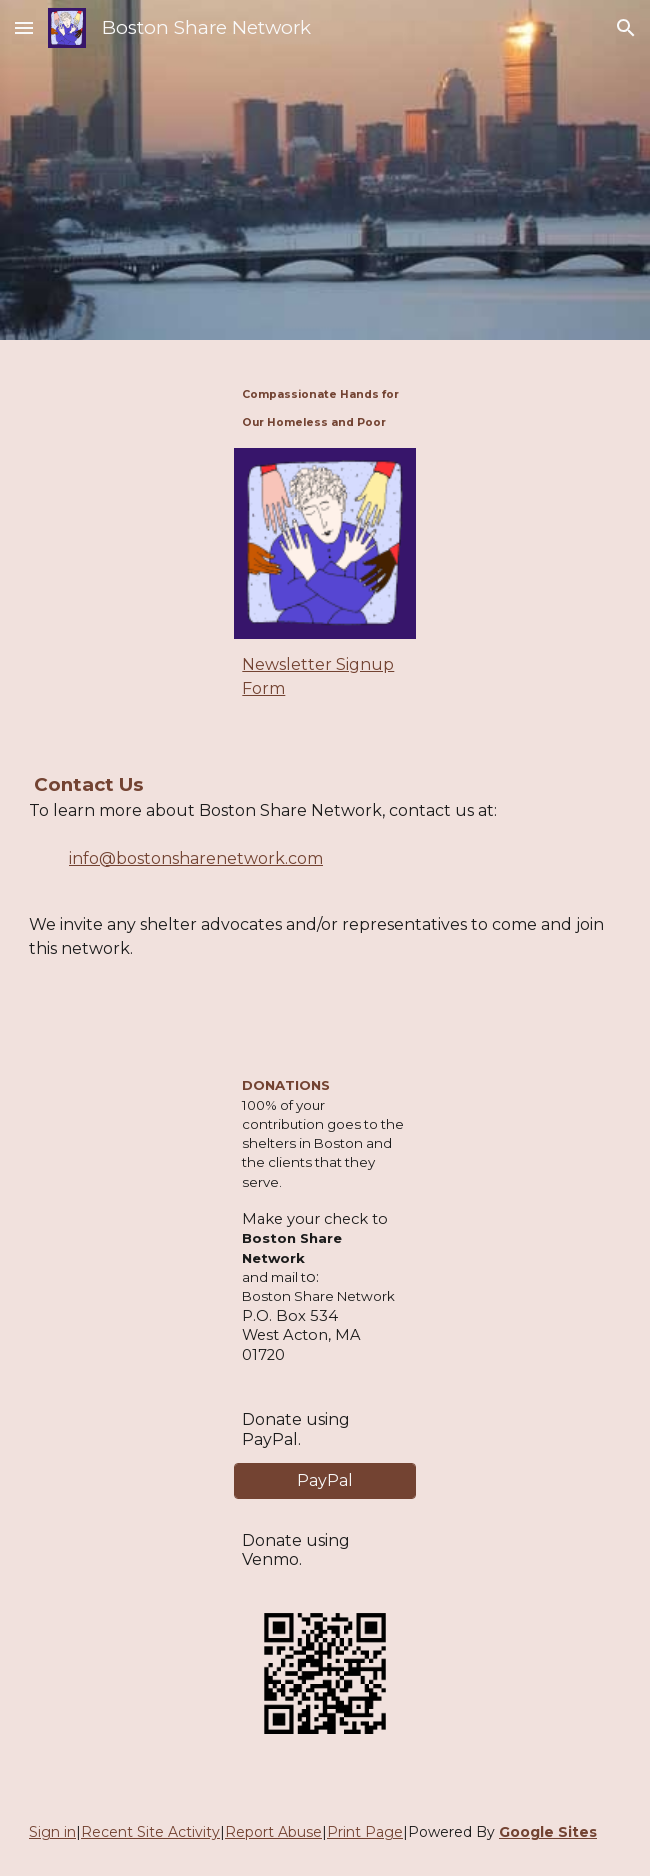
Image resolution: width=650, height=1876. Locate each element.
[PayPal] (324, 1480)
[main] (324, 406)
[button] (24, 27)
